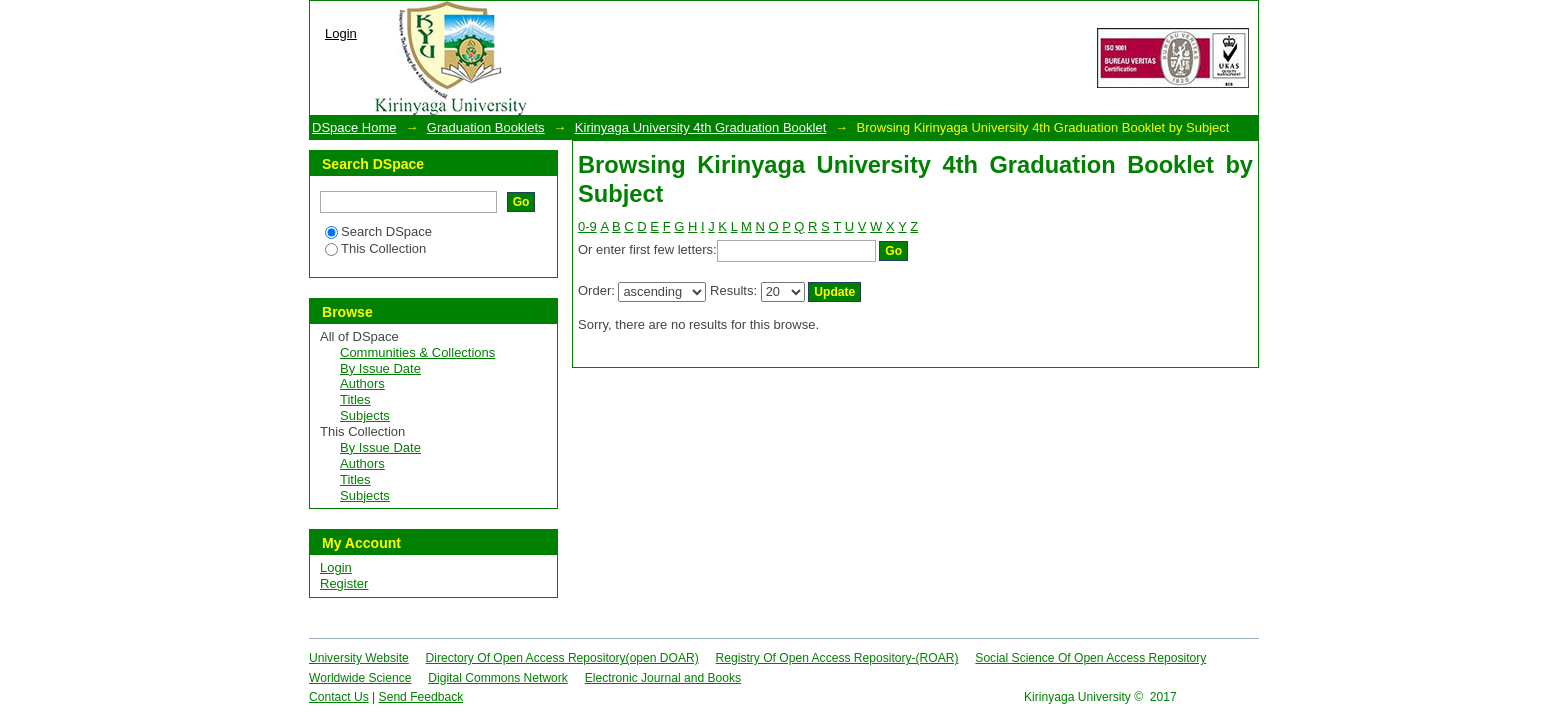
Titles (355, 399)
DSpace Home (354, 127)
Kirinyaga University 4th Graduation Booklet (700, 127)
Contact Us (339, 697)
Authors (362, 383)
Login (341, 33)
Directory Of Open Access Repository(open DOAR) (562, 658)
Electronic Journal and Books (663, 678)
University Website (359, 658)
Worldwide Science (360, 678)
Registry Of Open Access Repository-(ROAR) (837, 658)
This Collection (375, 248)
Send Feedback (421, 697)
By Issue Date (380, 368)
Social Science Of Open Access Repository (1090, 658)
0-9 (587, 226)
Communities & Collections (417, 352)
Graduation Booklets (486, 127)
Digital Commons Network (498, 678)
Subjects (365, 415)
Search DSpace (378, 231)
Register (344, 583)
